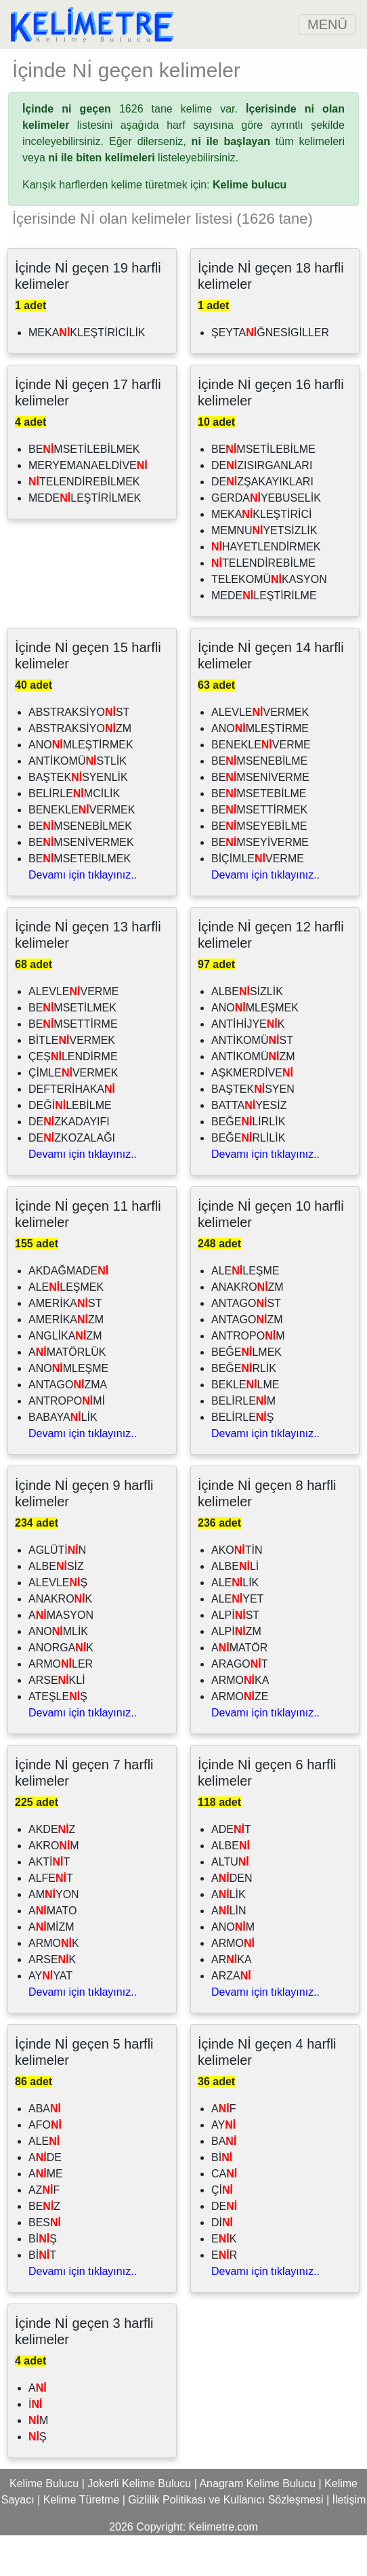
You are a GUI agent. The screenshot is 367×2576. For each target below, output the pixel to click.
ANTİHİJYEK (247, 1064)
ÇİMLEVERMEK (73, 1113)
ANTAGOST (246, 1344)
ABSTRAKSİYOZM (79, 769)
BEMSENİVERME (260, 818)
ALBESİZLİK (247, 1032)
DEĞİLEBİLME (70, 1146)
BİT (42, 2295)
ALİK (228, 1935)
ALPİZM (236, 1672)
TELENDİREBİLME (263, 603)
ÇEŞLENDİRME (73, 1097)
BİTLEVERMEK (71, 1081)
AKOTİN (237, 1590)
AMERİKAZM (66, 1360)
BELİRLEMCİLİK (74, 834)
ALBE (230, 1886)
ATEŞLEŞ (57, 1737)
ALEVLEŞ (57, 1623)
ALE (44, 2182)
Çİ (222, 2230)
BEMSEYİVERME (260, 883)
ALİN (228, 1951)
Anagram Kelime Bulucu (257, 2524)
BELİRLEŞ (242, 1458)
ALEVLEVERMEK (260, 753)
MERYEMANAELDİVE (88, 506)
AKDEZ (51, 1870)
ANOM (233, 1967)
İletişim (349, 2540)
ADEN (231, 1919)
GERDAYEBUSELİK (266, 538)
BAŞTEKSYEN (253, 1129)
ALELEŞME (245, 1311)
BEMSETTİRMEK (259, 850)
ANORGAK (60, 1688)
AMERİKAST (65, 1344)
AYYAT (50, 2016)
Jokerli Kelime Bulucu (139, 2524)
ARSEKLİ (56, 1721)
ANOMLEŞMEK (255, 1048)
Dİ (222, 2263)
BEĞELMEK (246, 1392)
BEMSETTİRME (73, 1064)
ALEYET (237, 1639)
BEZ (44, 2247)
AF (223, 2149)
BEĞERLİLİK (248, 1178)
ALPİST (235, 1656)
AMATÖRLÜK (67, 1392)
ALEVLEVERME (73, 1032)
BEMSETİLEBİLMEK (84, 490)
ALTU (230, 1902)
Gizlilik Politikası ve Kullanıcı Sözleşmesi (225, 2540)
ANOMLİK (58, 1672)
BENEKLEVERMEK (81, 850)
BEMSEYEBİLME (259, 866)
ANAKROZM (247, 1327)
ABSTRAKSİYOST (78, 753)
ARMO (233, 1984)
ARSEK (52, 2000)
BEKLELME (245, 1425)
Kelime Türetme (81, 2540)
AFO (45, 2165)
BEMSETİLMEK (72, 1048)
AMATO (52, 1951)
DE (224, 2247)
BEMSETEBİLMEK (79, 899)
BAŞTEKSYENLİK (78, 818)
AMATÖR (239, 1688)
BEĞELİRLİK (248, 1162)
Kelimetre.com (223, 2567)
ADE (45, 2198)
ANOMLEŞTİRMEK (80, 785)
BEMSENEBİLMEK (80, 866)
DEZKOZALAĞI (71, 1178)
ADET (231, 1870)
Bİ (221, 2198)
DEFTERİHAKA (71, 1129)
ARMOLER (60, 1704)
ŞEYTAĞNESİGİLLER (270, 373)
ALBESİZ (56, 1607)
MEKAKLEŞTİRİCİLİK (87, 373)
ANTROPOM (247, 1376)
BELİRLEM (243, 1441)
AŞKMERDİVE (252, 1113)
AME (45, 2214)
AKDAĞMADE (68, 1311)
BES (44, 2263)
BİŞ (42, 2279)
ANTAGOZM (246, 1360)
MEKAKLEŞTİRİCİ (261, 555)
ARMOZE (239, 1737)
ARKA (231, 2000)
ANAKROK (60, 1639)
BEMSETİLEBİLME (263, 490)
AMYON (53, 1935)
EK (223, 2279)
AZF (44, 2230)
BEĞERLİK (243, 1409)
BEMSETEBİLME (258, 834)
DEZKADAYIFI (69, 1162)
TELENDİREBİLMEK (83, 522)
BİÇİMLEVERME (257, 899)
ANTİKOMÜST (252, 1081)
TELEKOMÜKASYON (269, 620)
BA (223, 2182)
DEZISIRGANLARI (261, 506)
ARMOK (53, 1984)
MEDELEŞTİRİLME (264, 636)
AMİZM (51, 1967)
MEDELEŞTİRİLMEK (84, 538)
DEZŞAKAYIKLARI (262, 522)
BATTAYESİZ (248, 1146)
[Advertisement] (183, 69)
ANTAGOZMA (67, 1425)
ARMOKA (240, 1721)
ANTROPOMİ (66, 1441)
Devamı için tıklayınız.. (82, 915)
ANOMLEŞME (68, 1409)
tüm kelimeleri (268, 182)
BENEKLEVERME (261, 785)
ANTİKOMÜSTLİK (77, 801)
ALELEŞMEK (66, 1327)
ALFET (50, 1919)
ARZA (231, 2016)
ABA (44, 2149)
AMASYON (60, 1656)
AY (223, 2165)
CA (224, 2214)
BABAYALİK (63, 1458)
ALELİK (235, 1623)
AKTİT (49, 1902)
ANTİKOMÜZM (253, 1097)
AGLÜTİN (57, 1590)
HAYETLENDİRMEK (266, 587)
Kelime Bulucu (44, 2524)
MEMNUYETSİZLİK (264, 571)
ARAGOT (239, 1704)
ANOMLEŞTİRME (260, 769)
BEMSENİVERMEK (81, 883)
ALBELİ (235, 1607)
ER (224, 2295)
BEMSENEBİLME (259, 801)
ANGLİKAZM (65, 1376)
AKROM (53, 1886)
